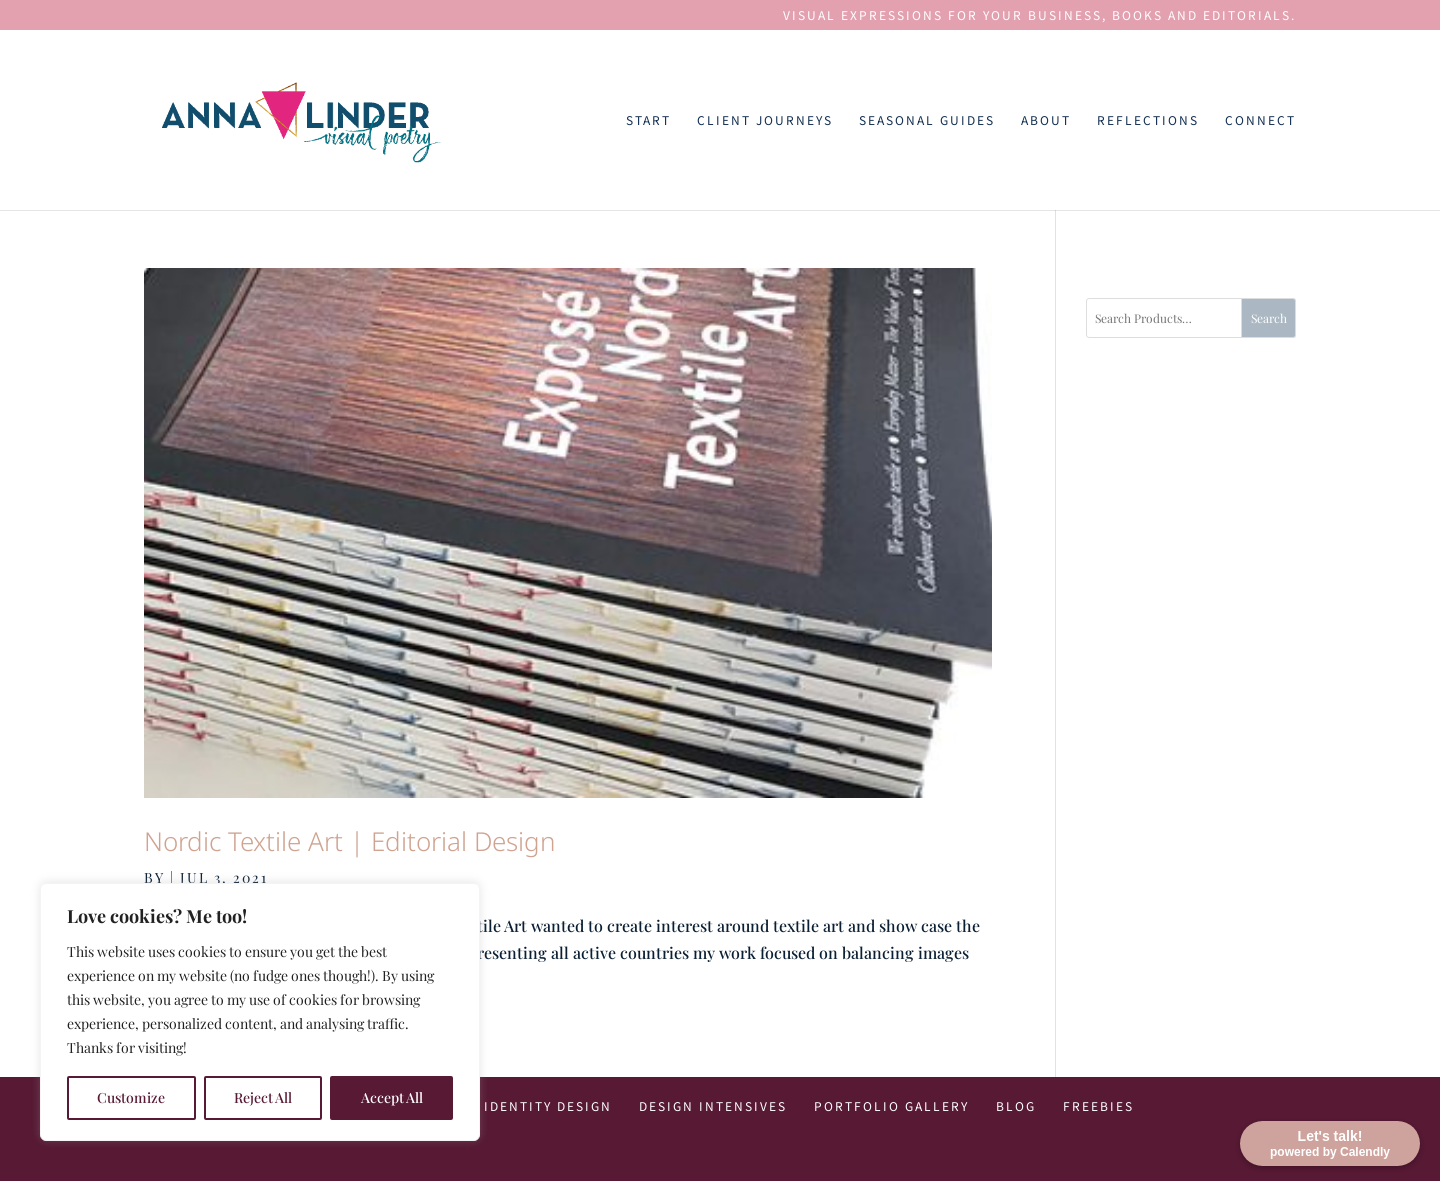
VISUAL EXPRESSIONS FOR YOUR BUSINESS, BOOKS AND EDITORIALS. (1039, 16)
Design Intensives (713, 1105)
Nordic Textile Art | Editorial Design (350, 841)
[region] (260, 1012)
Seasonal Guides (927, 120)
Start (648, 120)
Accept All (392, 1097)
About (1046, 120)
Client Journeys (765, 120)
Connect (1260, 120)
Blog (1016, 1105)
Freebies (1098, 1105)
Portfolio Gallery (891, 1105)
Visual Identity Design (519, 1105)
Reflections (1148, 120)
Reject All (263, 1097)
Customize (131, 1097)
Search (1269, 318)
